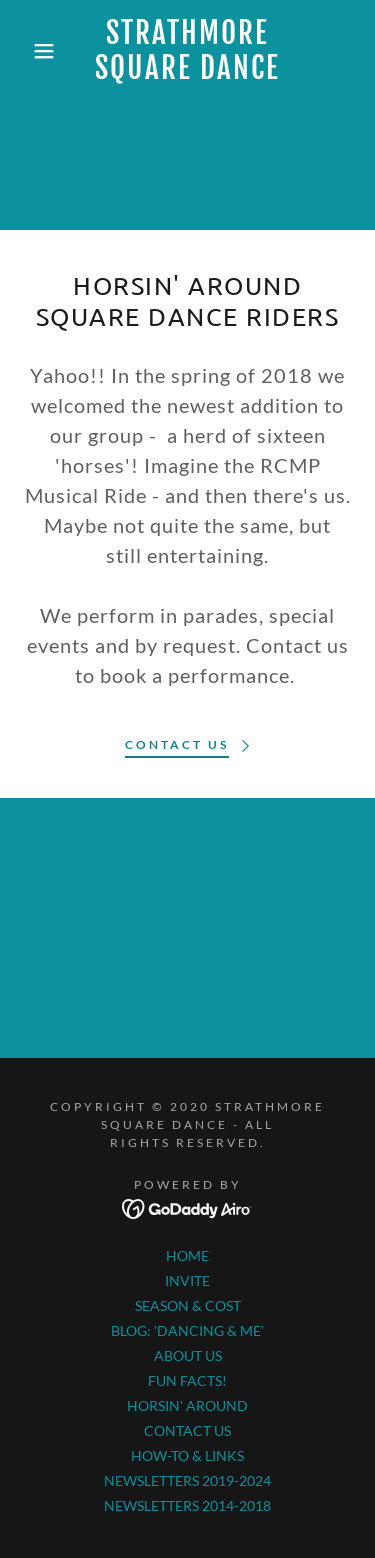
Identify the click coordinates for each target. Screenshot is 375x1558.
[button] (29, 51)
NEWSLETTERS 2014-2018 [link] (187, 1505)
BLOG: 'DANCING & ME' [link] (187, 1330)
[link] (187, 51)
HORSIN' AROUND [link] (187, 1405)
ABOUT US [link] (188, 1355)
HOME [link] (187, 1255)
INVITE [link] (187, 1280)
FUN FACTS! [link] (187, 1380)
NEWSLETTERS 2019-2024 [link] (187, 1480)
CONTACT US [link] (187, 1430)
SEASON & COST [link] (188, 1305)
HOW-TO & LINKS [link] (187, 1455)
